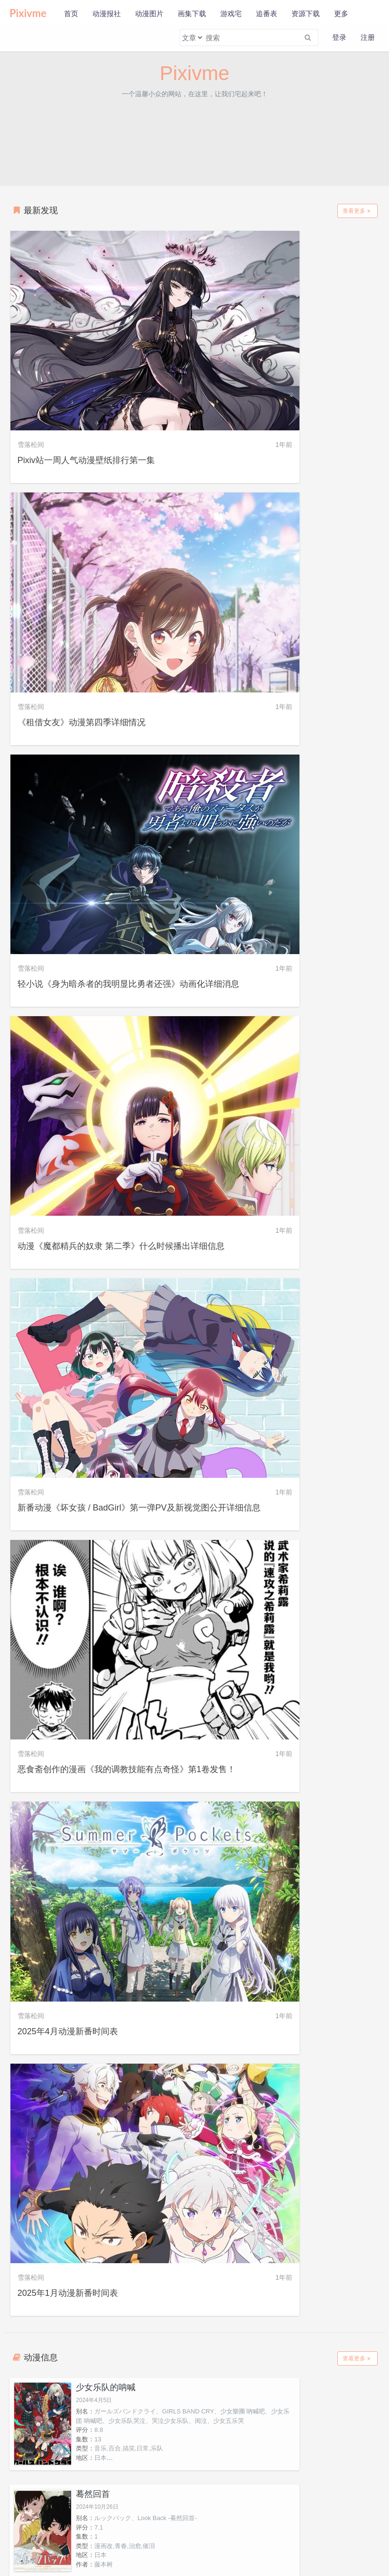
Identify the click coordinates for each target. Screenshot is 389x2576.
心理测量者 (285, 1548)
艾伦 (336, 2165)
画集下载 (192, 13)
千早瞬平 (241, 1917)
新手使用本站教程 (57, 2542)
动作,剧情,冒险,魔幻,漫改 (316, 1493)
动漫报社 (106, 13)
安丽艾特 (147, 2165)
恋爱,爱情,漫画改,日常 (123, 1502)
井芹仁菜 (241, 1792)
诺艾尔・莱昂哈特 (53, 2165)
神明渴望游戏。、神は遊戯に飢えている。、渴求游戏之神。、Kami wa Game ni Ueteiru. (130, 1261)
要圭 (53, 2041)
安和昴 (53, 1792)
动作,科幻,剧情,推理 (309, 1618)
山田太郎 (147, 1917)
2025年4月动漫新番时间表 (68, 921)
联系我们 (103, 2529)
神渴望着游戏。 (105, 1228)
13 (96, 1085)
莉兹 (241, 2165)
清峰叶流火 (147, 2041)
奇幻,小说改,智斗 (116, 1298)
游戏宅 (231, 13)
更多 (341, 13)
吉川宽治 (241, 2414)
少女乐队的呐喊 (105, 1015)
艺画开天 (105, 1618)
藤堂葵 (336, 1917)
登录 (339, 37)
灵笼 (83, 1548)
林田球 (102, 1405)
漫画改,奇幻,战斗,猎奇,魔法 (130, 1386)
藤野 (53, 1917)
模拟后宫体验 (100, 1442)
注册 (368, 37)
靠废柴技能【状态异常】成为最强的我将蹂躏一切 (319, 1340)
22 (285, 1609)
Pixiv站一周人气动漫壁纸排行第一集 (87, 379)
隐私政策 (46, 2529)
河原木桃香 (147, 1792)
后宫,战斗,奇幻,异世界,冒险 (319, 1191)
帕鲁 (241, 2290)
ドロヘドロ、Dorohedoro (128, 1359)
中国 (99, 1609)
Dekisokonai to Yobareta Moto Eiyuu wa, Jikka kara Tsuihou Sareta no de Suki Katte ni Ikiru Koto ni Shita (319, 1155)
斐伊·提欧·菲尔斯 (53, 2414)
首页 (71, 13)
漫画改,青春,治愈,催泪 (312, 1076)
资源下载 (305, 13)
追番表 (266, 13)
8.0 (97, 1164)
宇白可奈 (336, 2414)
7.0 (286, 1600)
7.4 (97, 1279)
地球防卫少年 (289, 1228)
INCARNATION (114, 1572)
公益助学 (17, 2542)
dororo (291, 1465)
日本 (288, 1085)
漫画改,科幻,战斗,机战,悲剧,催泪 (326, 1289)
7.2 (286, 1396)
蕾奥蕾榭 (336, 2290)
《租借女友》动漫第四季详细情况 (270, 379)
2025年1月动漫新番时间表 (256, 921)
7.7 (286, 1173)
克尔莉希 (53, 2290)
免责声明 (74, 2529)
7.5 (286, 1270)
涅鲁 (147, 2290)
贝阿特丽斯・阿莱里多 (336, 2041)
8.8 (97, 1076)
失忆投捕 (92, 1122)
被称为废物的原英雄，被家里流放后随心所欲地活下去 (319, 1127)
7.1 (286, 1057)
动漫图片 (149, 13)
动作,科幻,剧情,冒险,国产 (127, 1600)
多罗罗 (276, 1442)
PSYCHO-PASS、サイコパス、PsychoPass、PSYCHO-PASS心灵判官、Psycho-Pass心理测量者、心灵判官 (319, 1581)
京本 (336, 1792)
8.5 (97, 1368)
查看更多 (357, 211)
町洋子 (147, 2414)
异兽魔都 (92, 1335)
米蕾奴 (242, 2041)
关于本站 (17, 2529)
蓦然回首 (281, 1015)
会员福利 (95, 2542)
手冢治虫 (294, 1511)
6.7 (286, 1474)
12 (96, 1173)
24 (285, 1279)
